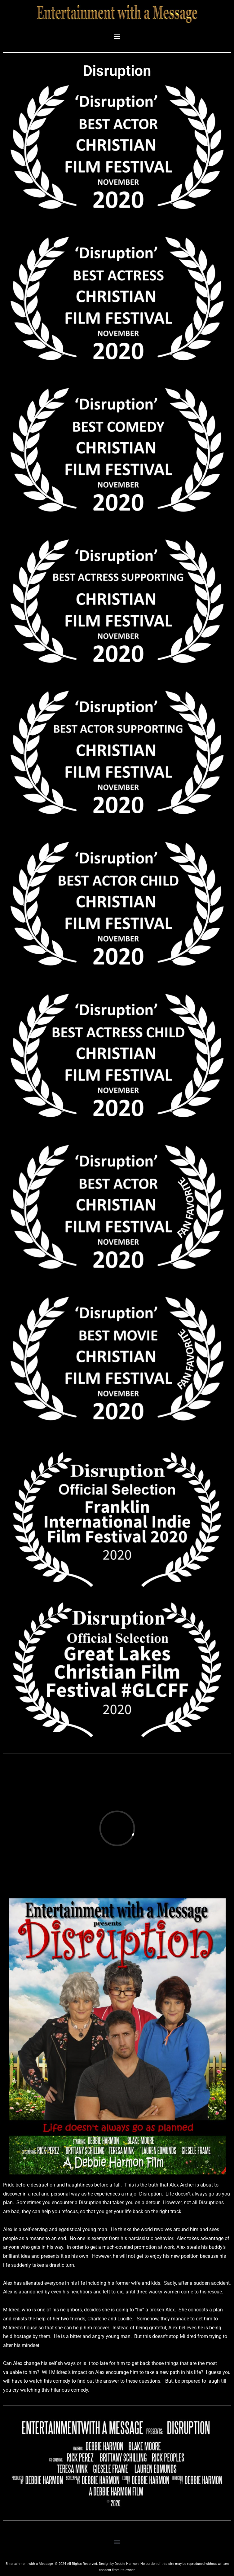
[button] (117, 36)
